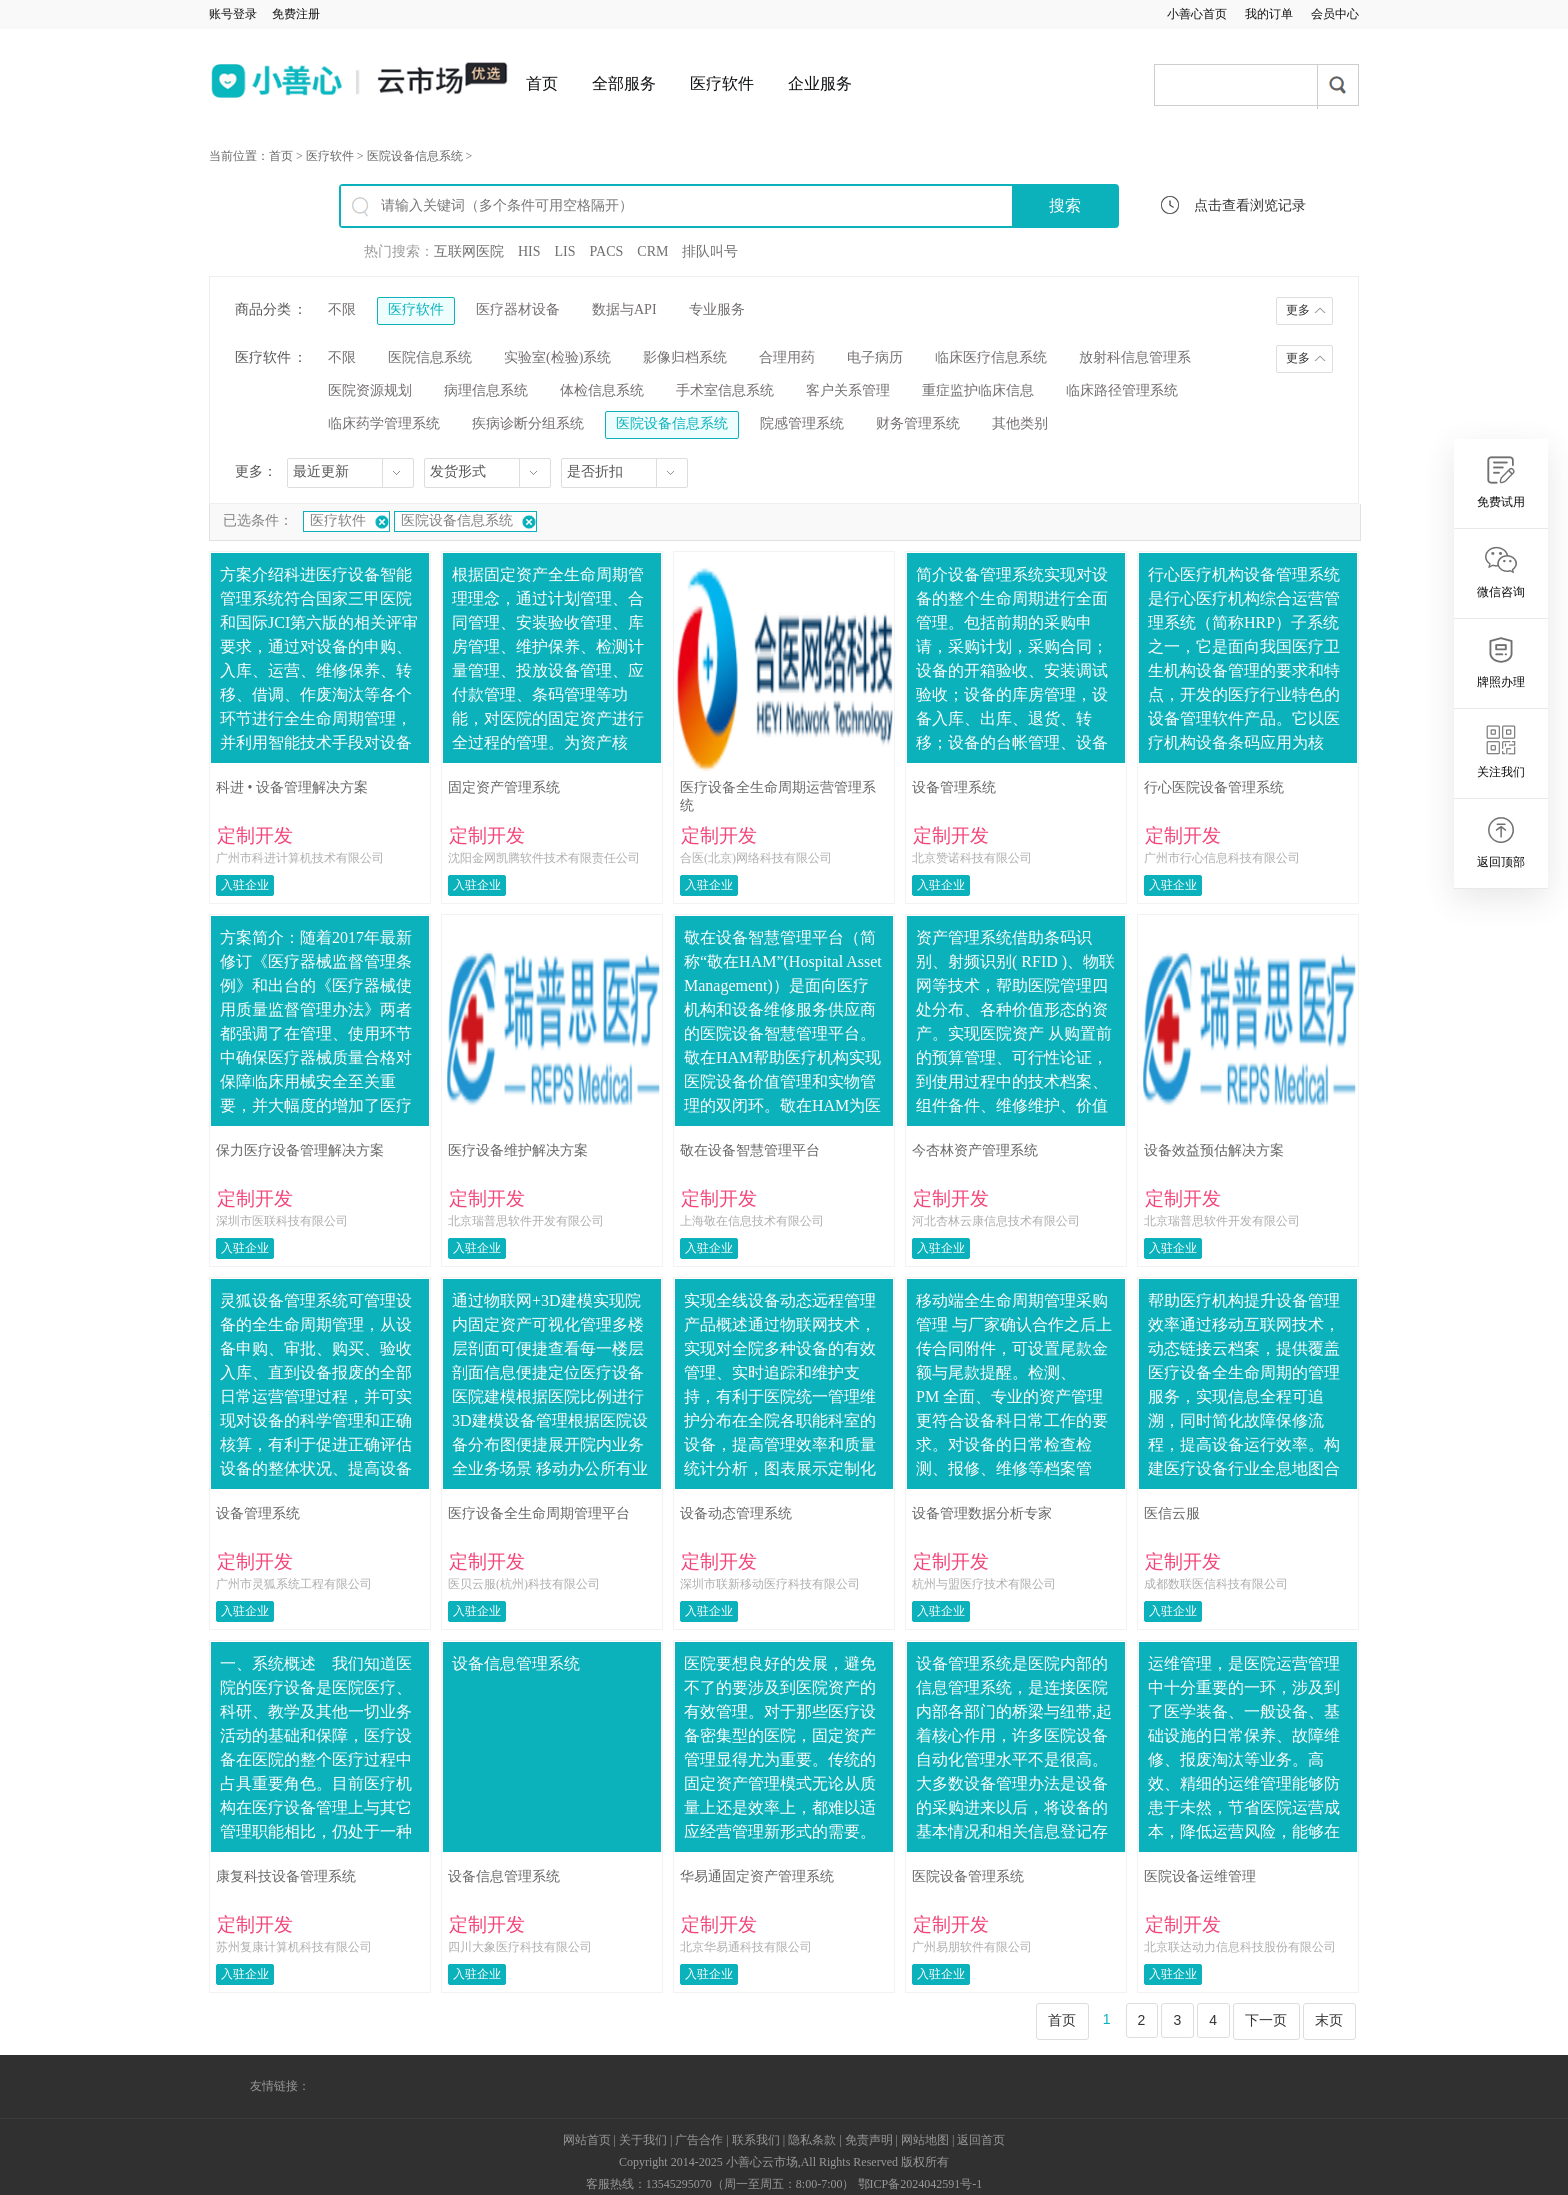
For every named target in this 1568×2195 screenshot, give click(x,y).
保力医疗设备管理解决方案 (300, 1150)
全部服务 (624, 83)
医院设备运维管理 (1200, 1876)
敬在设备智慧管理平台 (750, 1150)
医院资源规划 (370, 390)
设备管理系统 (954, 787)
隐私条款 (812, 2140)
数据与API (624, 309)
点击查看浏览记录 (1250, 205)
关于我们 (643, 2140)
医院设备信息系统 (415, 156)
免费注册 (296, 14)
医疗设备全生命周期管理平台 (539, 1513)
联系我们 (756, 2140)
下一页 (1266, 2020)
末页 (1329, 2020)
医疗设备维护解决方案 (518, 1150)
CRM (652, 251)
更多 (1298, 310)
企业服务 (820, 83)
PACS (607, 251)
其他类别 (1020, 423)
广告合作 (699, 2140)
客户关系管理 (848, 390)
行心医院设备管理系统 (1214, 787)
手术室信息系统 (725, 390)
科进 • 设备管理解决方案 (292, 787)
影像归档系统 (685, 357)
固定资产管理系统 (504, 787)
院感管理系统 (802, 423)
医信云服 (1172, 1513)
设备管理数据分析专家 (982, 1513)
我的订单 (1269, 14)
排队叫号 (710, 251)
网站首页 (587, 2140)
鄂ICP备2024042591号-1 (920, 2184)
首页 (542, 83)
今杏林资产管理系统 (975, 1150)
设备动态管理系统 (736, 1513)
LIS (565, 251)
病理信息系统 (486, 390)
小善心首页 (1197, 14)
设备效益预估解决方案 (1214, 1150)
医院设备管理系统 (968, 1876)
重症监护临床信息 (978, 390)
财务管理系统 (918, 423)
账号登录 (233, 14)
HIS (529, 251)
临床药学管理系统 (384, 423)
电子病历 (875, 357)
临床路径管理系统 (1122, 390)
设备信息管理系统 (504, 1876)
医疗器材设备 (518, 309)
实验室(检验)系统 (557, 357)
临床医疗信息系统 (991, 357)
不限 (342, 309)
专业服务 (717, 309)
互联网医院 (469, 251)
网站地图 (925, 2140)
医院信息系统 (430, 357)
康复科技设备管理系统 (286, 1876)
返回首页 (981, 2140)
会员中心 (1335, 14)
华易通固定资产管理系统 (757, 1876)
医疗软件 (722, 83)
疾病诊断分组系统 (528, 423)
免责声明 (869, 2140)
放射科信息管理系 (1135, 357)
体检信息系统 (602, 390)
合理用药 (787, 357)
